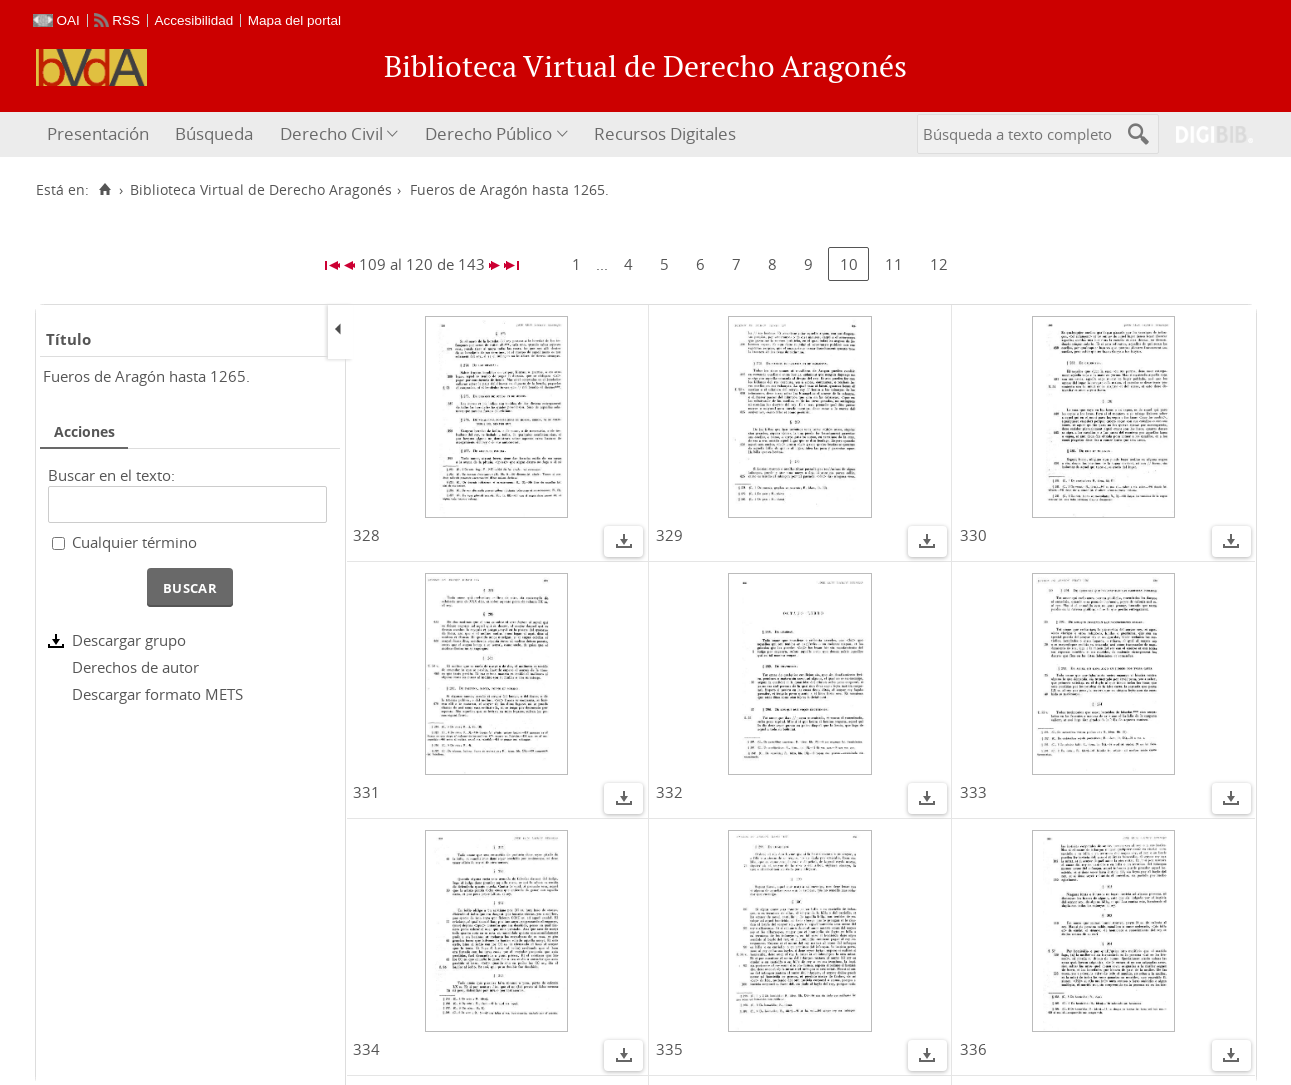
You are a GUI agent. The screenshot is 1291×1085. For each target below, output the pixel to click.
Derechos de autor (135, 667)
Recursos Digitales (665, 133)
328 (366, 535)
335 (669, 1049)
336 (973, 1049)
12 (939, 264)
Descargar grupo (129, 640)
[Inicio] (105, 190)
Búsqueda (214, 133)
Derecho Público (488, 133)
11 (894, 264)
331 (366, 792)
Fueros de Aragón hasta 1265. (146, 376)
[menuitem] (100, 134)
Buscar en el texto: (111, 475)
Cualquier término (134, 542)
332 (669, 792)
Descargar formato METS (157, 694)
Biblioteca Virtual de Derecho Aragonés (261, 190)
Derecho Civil (331, 133)
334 (366, 1049)
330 (973, 535)
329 (669, 535)
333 (973, 792)
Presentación (98, 133)
